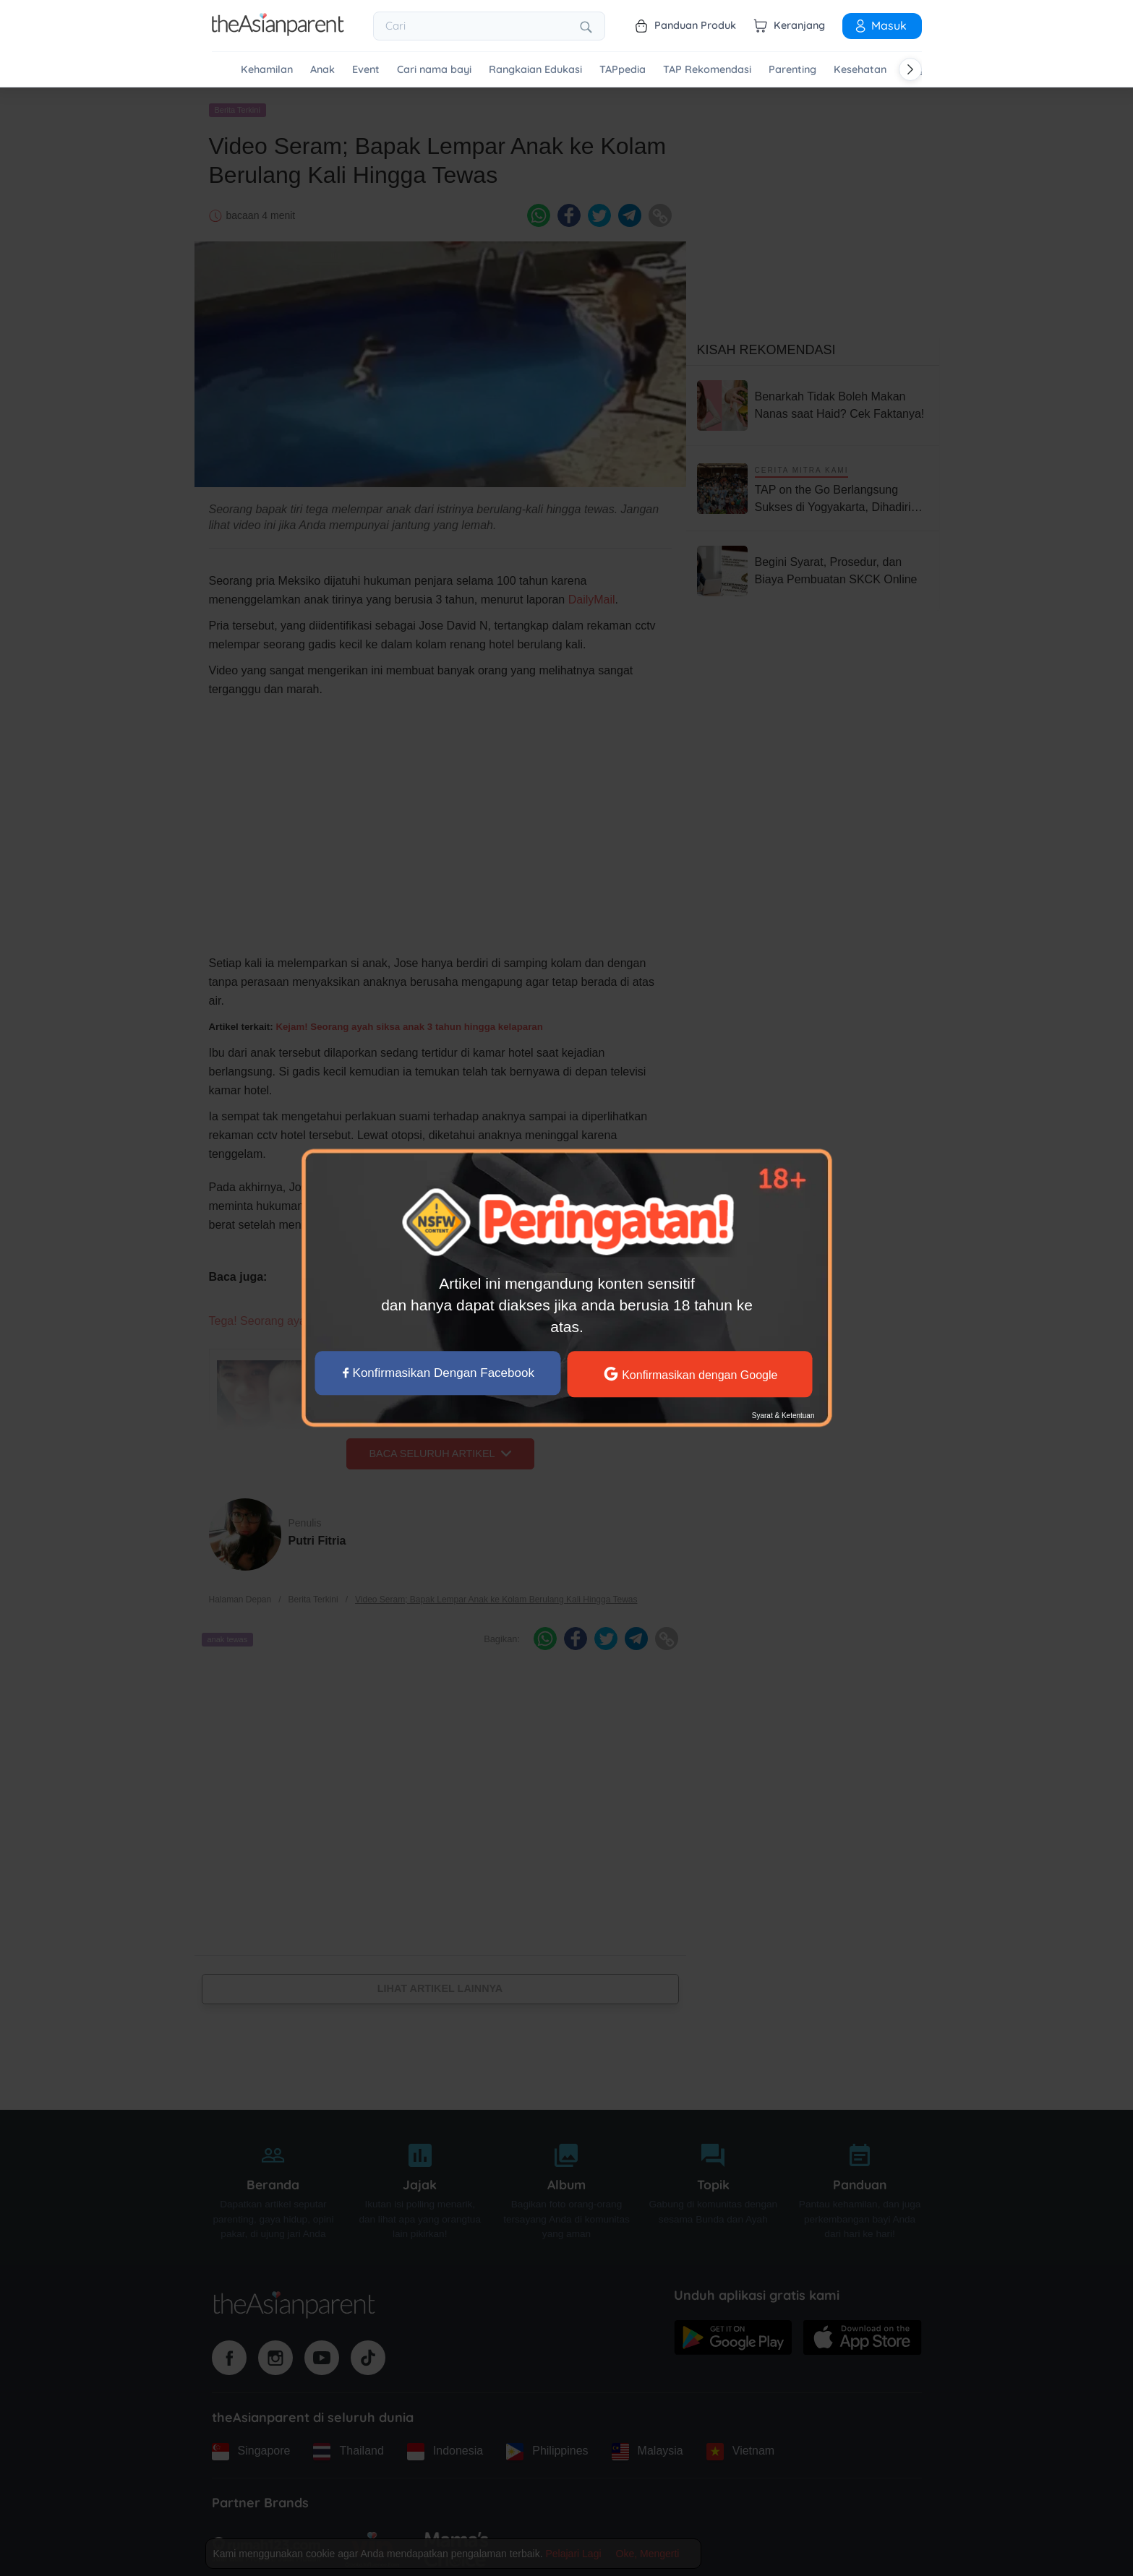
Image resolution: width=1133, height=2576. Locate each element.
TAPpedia (622, 70)
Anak (322, 70)
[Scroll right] (910, 69)
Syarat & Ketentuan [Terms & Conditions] (782, 1416)
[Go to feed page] (278, 32)
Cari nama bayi (434, 70)
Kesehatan (860, 70)
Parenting (792, 70)
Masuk (880, 25)
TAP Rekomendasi (707, 70)
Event (366, 70)
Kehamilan (267, 70)
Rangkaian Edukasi (535, 70)
